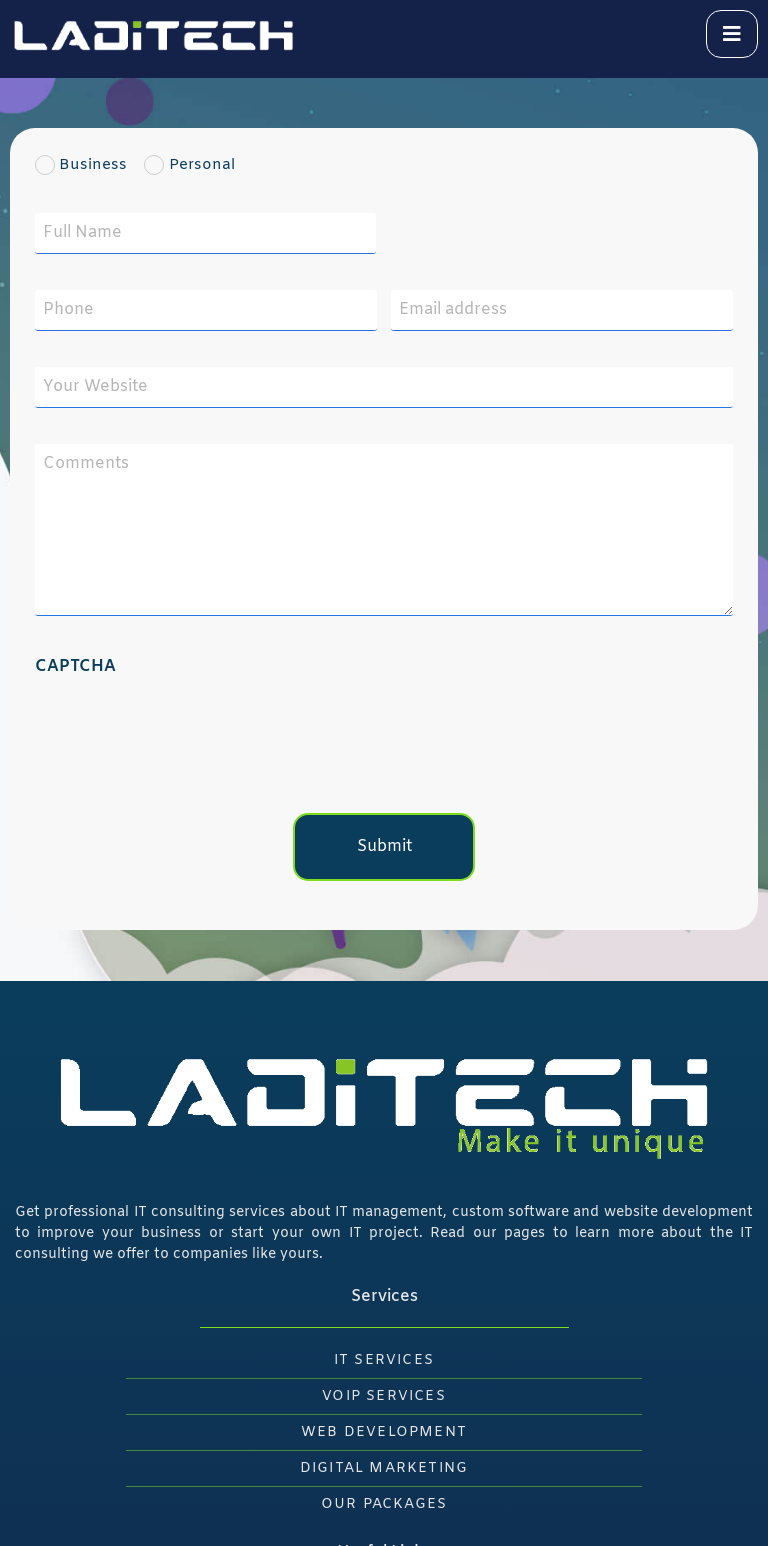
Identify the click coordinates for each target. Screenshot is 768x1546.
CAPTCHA (75, 667)
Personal (197, 165)
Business (87, 165)
